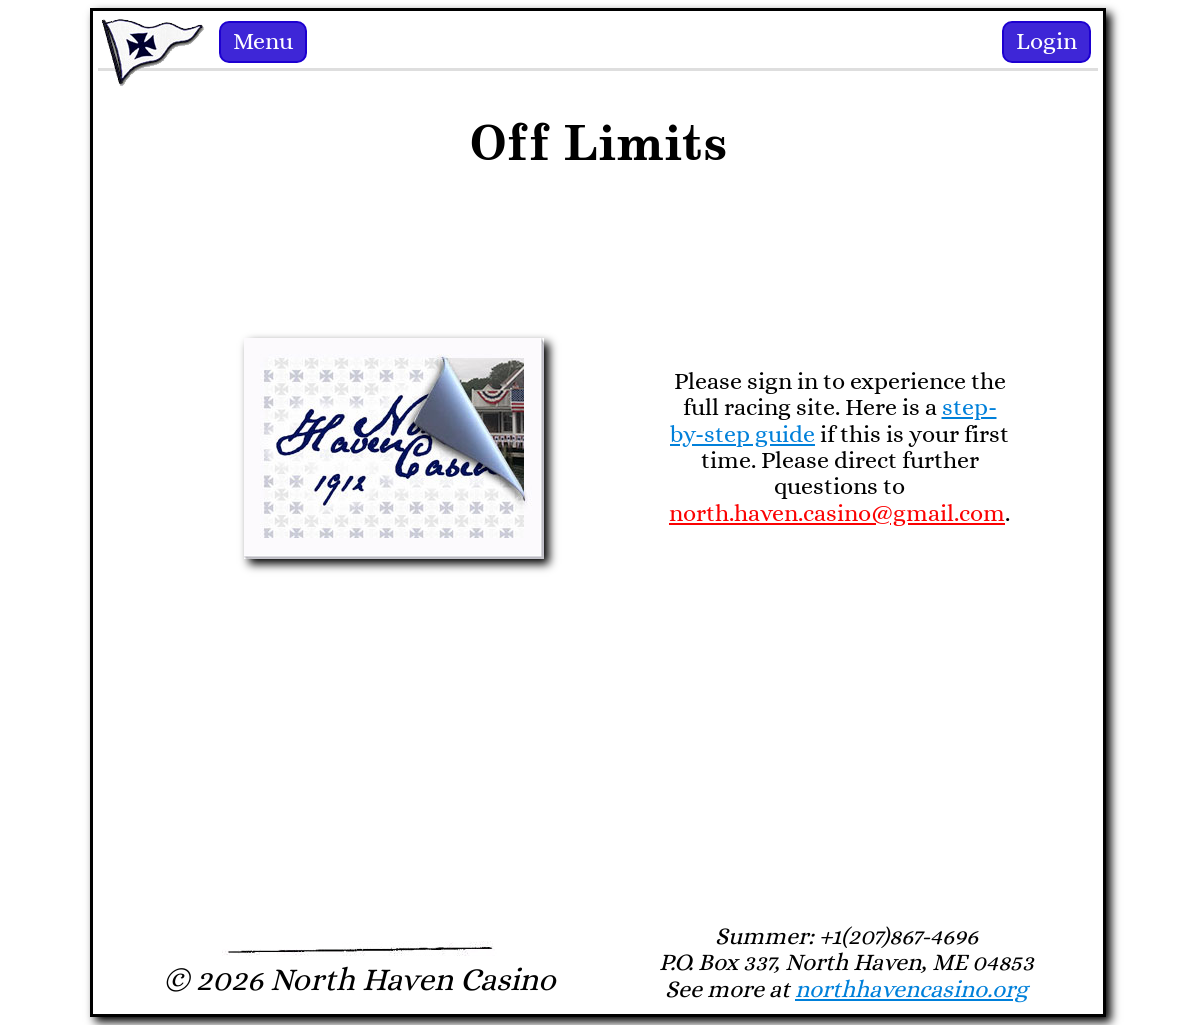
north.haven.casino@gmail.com (837, 514)
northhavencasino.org (911, 990)
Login (1046, 42)
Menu (263, 42)
